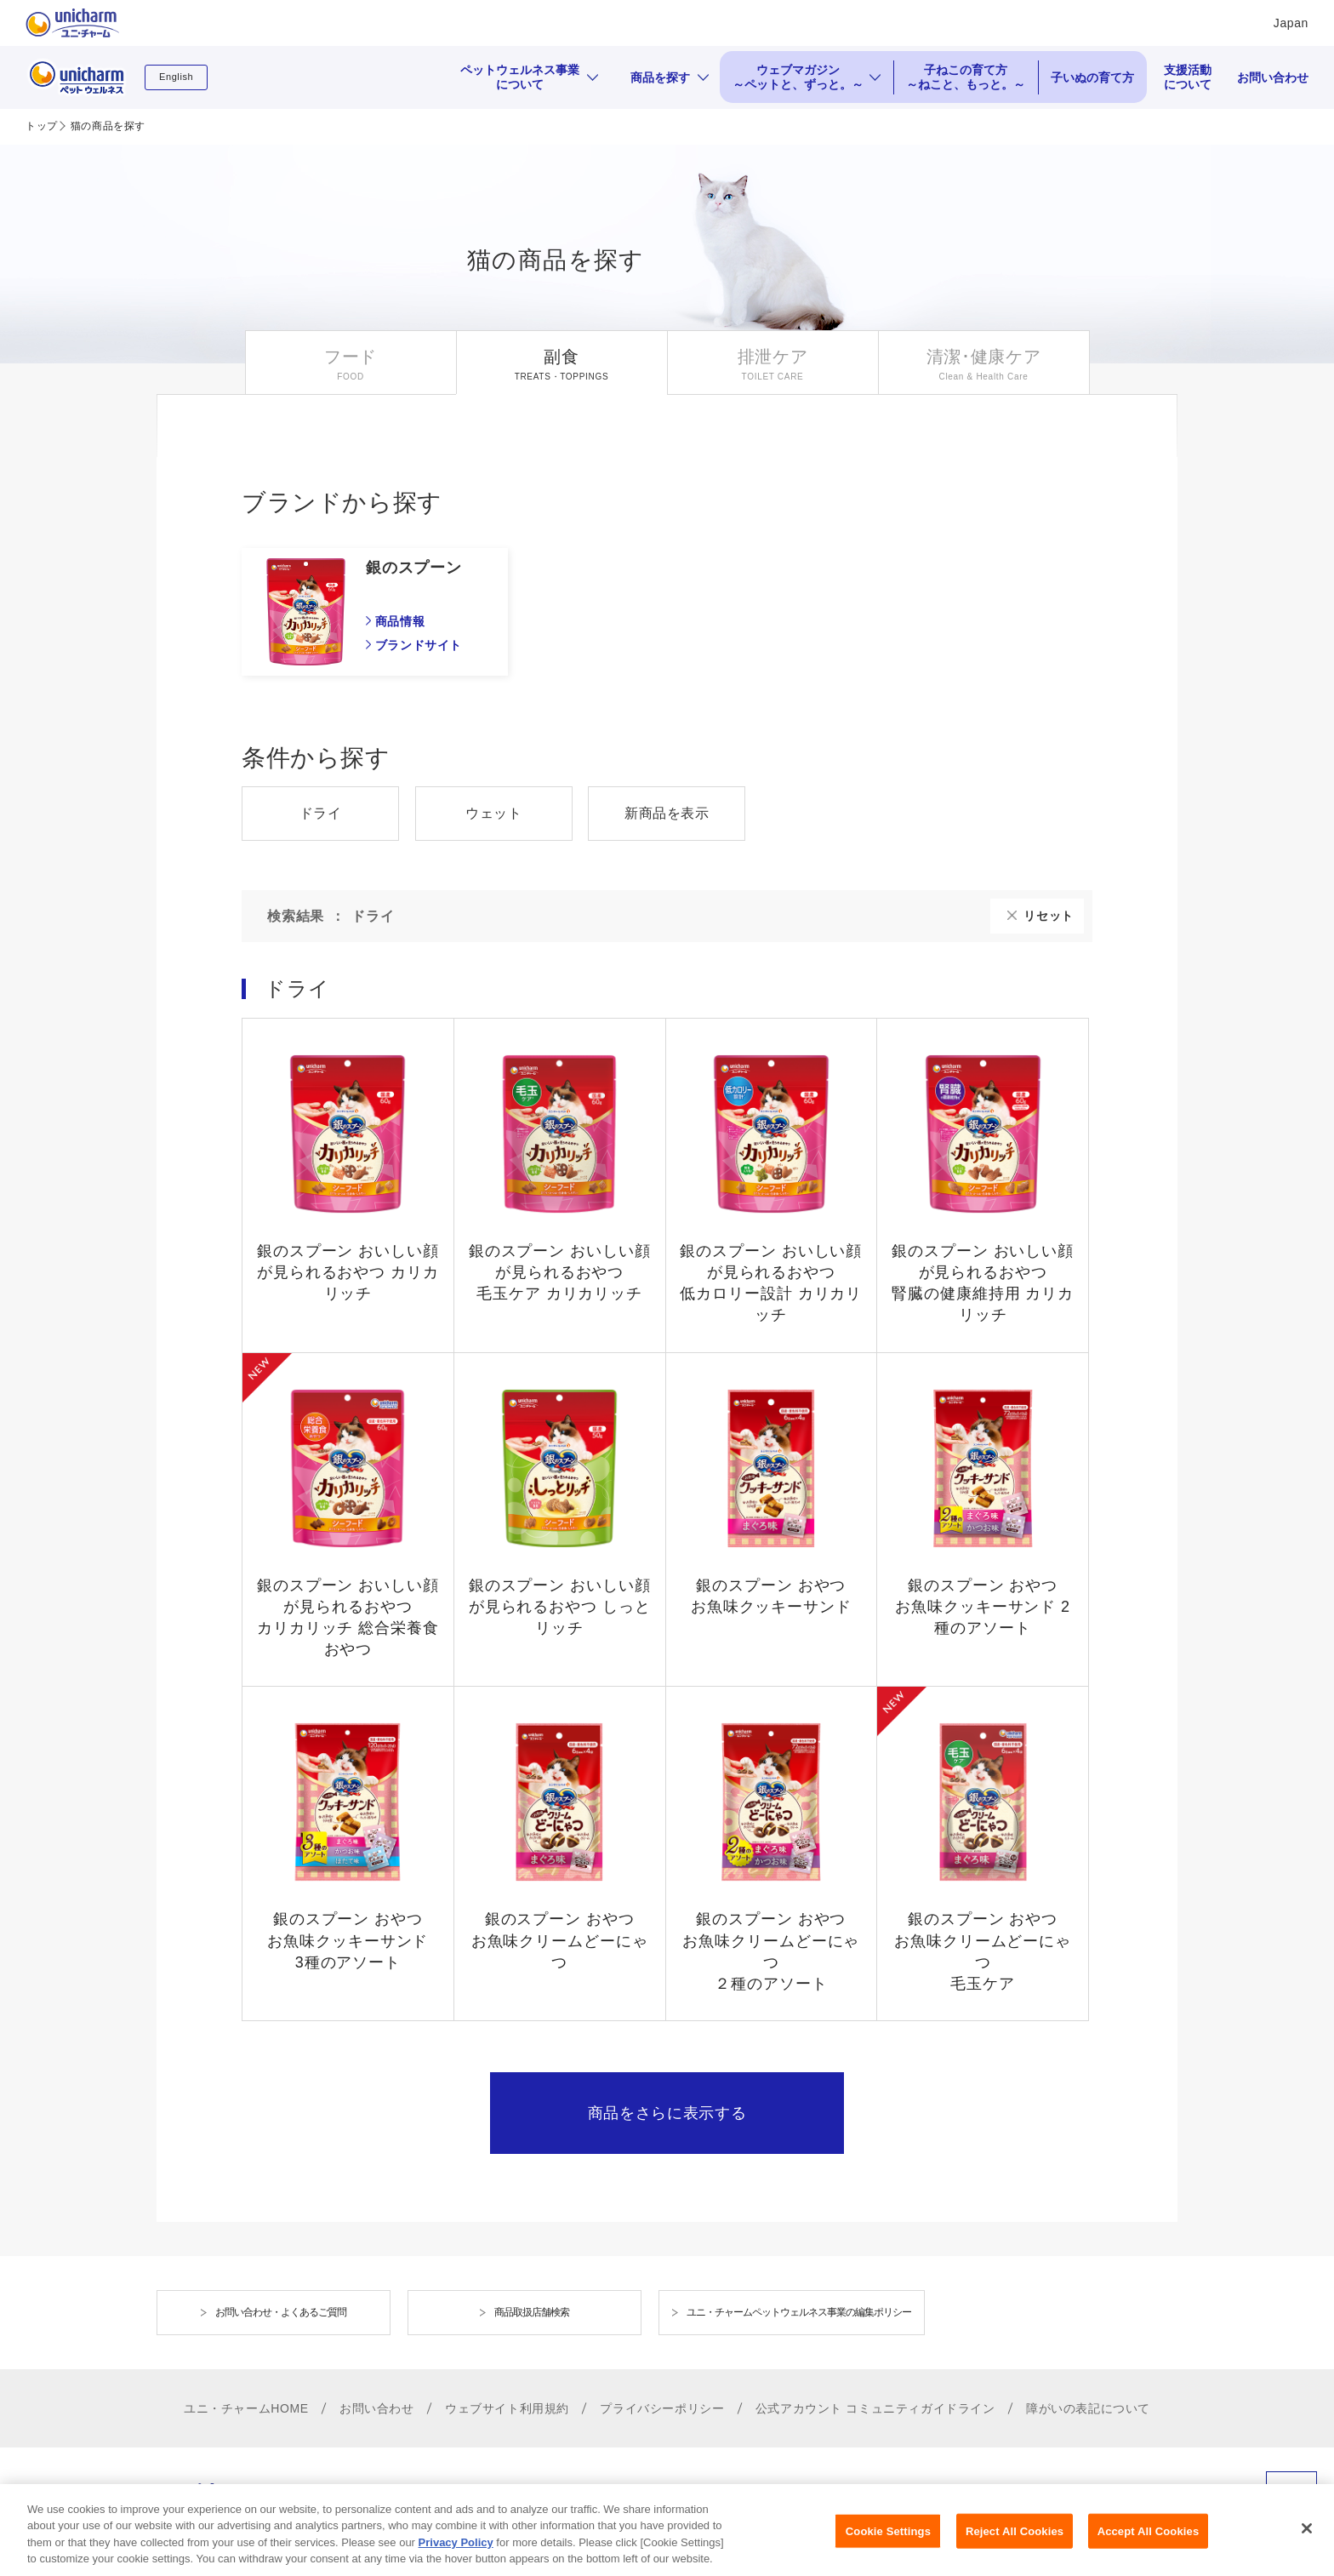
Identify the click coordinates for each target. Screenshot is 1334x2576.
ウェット (493, 813)
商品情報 (400, 621)
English (176, 76)
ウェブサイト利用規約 (507, 2408)
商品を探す (660, 77)
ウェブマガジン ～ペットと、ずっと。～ (798, 77)
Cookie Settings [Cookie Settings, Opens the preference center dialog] (888, 2545)
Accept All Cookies (1148, 2545)
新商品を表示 (667, 813)
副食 (561, 356)
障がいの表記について (1088, 2408)
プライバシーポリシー (662, 2408)
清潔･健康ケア (983, 356)
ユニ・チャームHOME (246, 2408)
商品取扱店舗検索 (531, 2312)
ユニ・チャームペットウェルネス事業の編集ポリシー (799, 2312)
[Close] (1306, 2543)
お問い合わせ (1272, 77)
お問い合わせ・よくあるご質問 (280, 2312)
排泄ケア (773, 356)
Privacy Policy (456, 2556)
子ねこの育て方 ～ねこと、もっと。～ (965, 77)
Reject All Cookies (1014, 2545)
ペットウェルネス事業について (519, 77)
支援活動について (1187, 77)
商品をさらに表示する (667, 2113)
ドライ (320, 813)
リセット (1048, 915)
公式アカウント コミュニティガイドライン (875, 2408)
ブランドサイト (418, 645)
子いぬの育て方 (1092, 77)
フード (350, 356)
